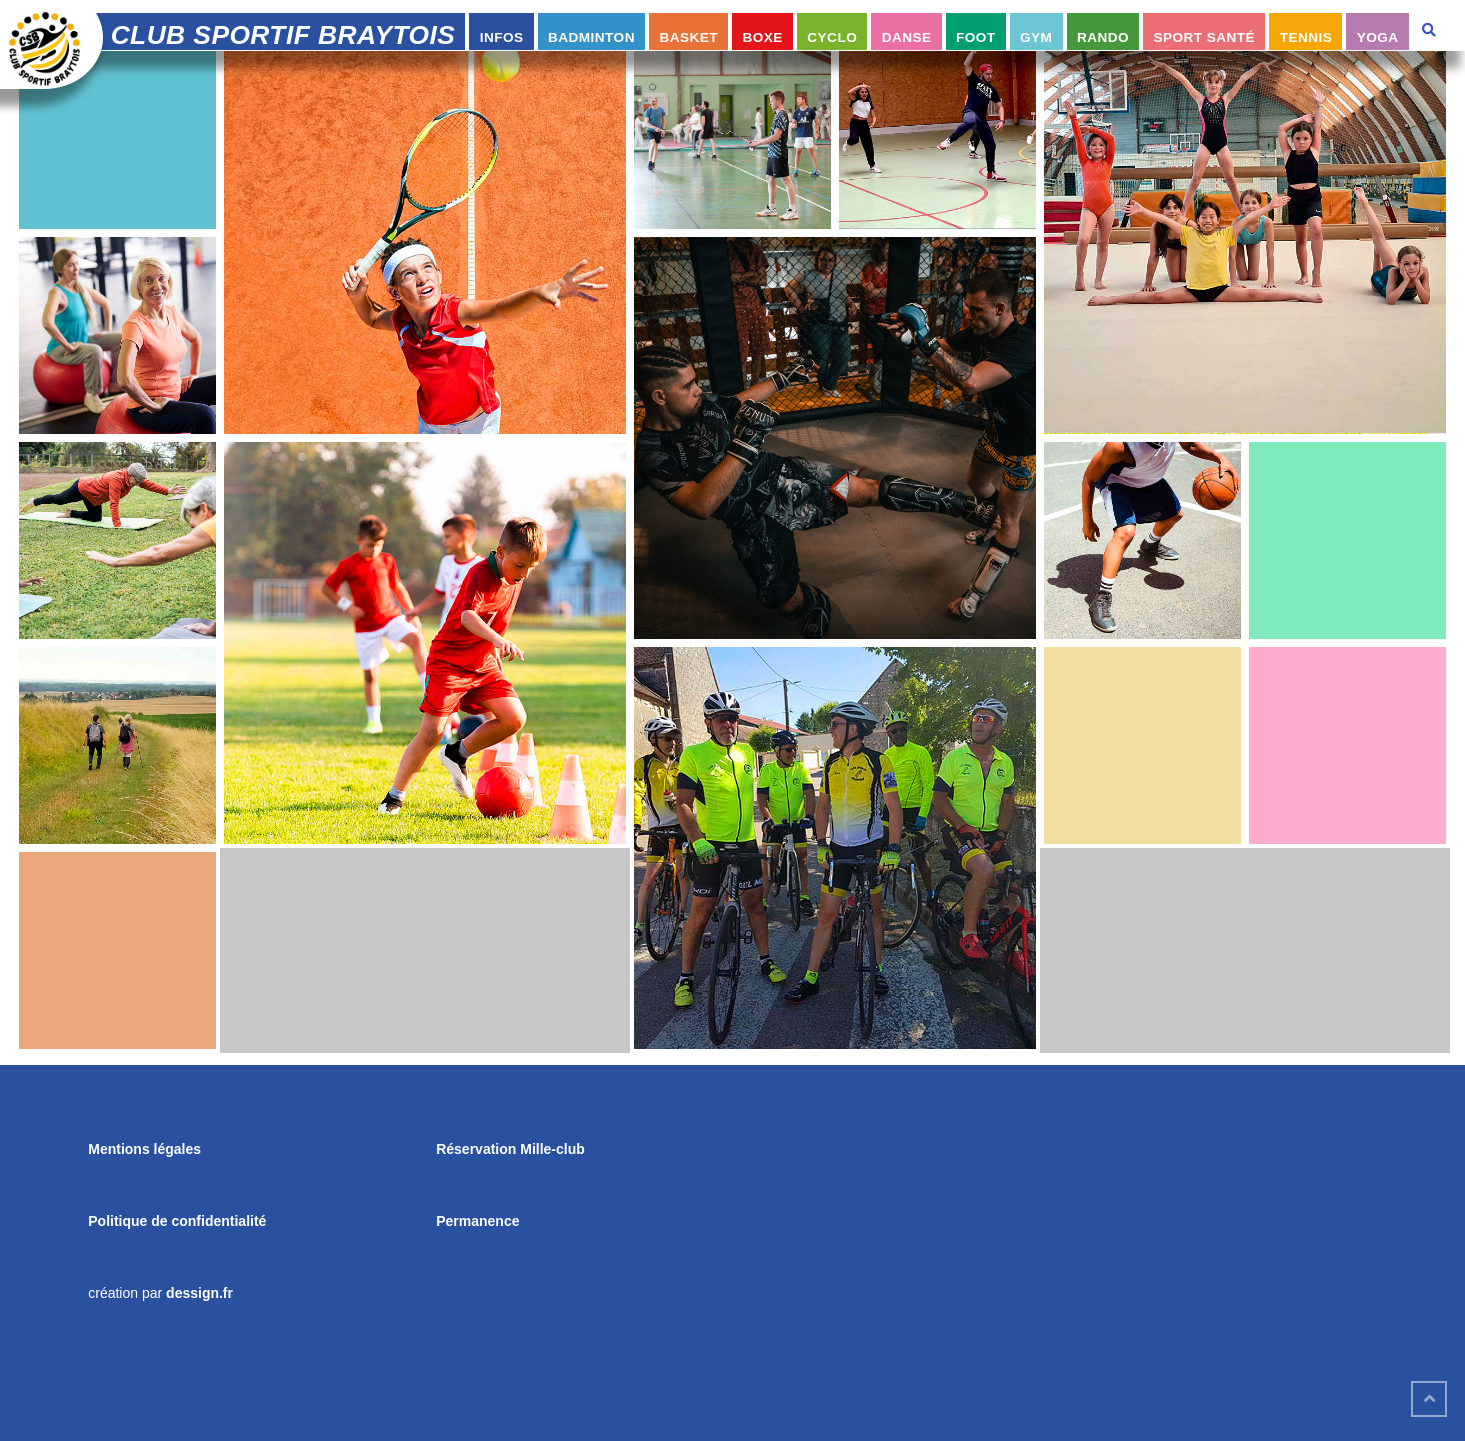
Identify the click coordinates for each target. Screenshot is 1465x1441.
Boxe (763, 37)
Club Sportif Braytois (283, 35)
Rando (1103, 37)
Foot (976, 37)
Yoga (1378, 37)
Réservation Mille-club (510, 1149)
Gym (1036, 37)
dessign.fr (199, 1293)
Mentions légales (144, 1149)
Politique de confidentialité (177, 1221)
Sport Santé (1205, 37)
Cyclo (832, 37)
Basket (688, 37)
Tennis (1306, 37)
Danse (907, 37)
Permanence (477, 1221)
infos (502, 37)
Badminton (591, 37)
